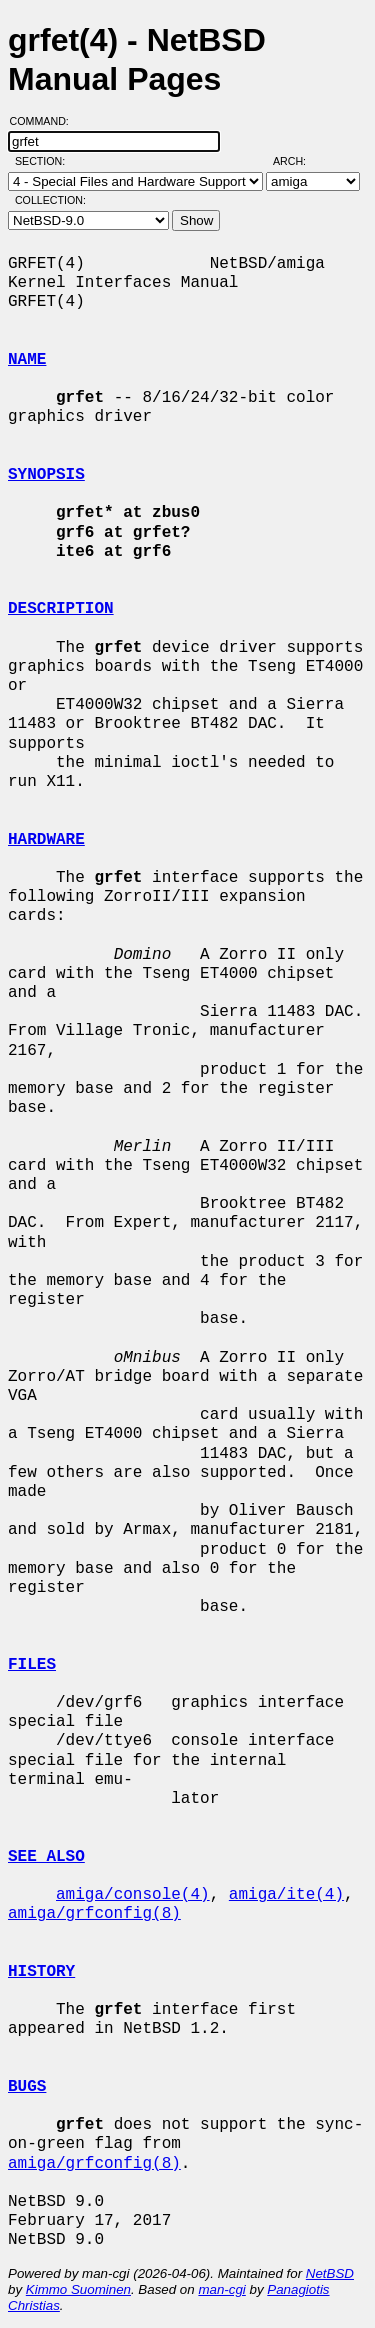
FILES (32, 1665)
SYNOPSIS (46, 475)
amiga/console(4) (133, 1895)
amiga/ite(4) (286, 1895)
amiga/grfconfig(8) (94, 1914)
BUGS (27, 2087)
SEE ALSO (46, 1857)
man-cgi (221, 2289)
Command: (45, 121)
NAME (27, 360)
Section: (44, 161)
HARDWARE (46, 840)
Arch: (298, 161)
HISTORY (41, 1972)
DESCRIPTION (61, 609)
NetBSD (330, 2273)
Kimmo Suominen (78, 2289)
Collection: (50, 200)
